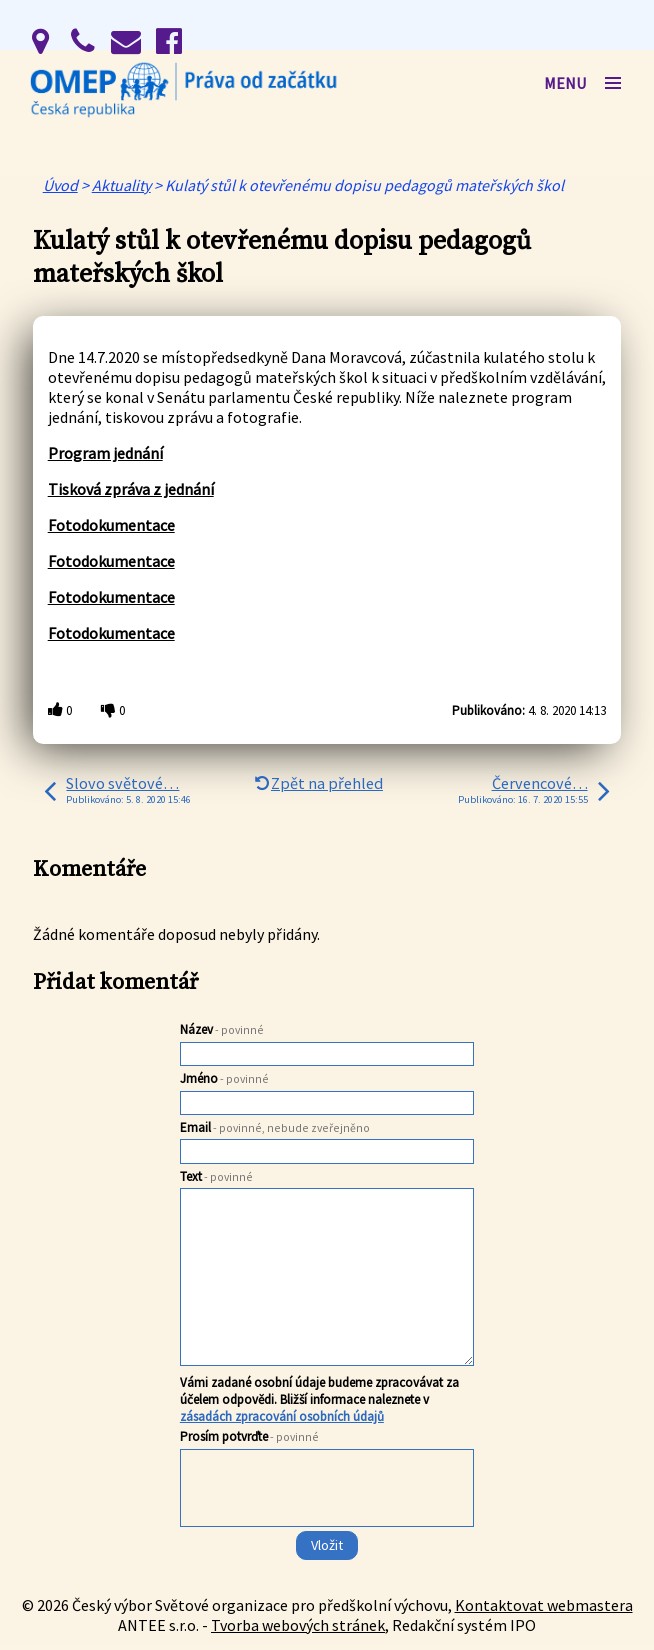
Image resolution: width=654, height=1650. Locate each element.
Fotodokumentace (111, 525)
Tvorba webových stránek (298, 1625)
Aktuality (121, 185)
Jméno (224, 1078)
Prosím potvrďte (249, 1436)
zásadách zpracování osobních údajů (282, 1416)
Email (275, 1127)
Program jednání (105, 453)
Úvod (60, 185)
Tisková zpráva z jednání (131, 489)
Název (222, 1029)
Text (216, 1176)
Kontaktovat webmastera (544, 1605)
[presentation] (326, 1528)
